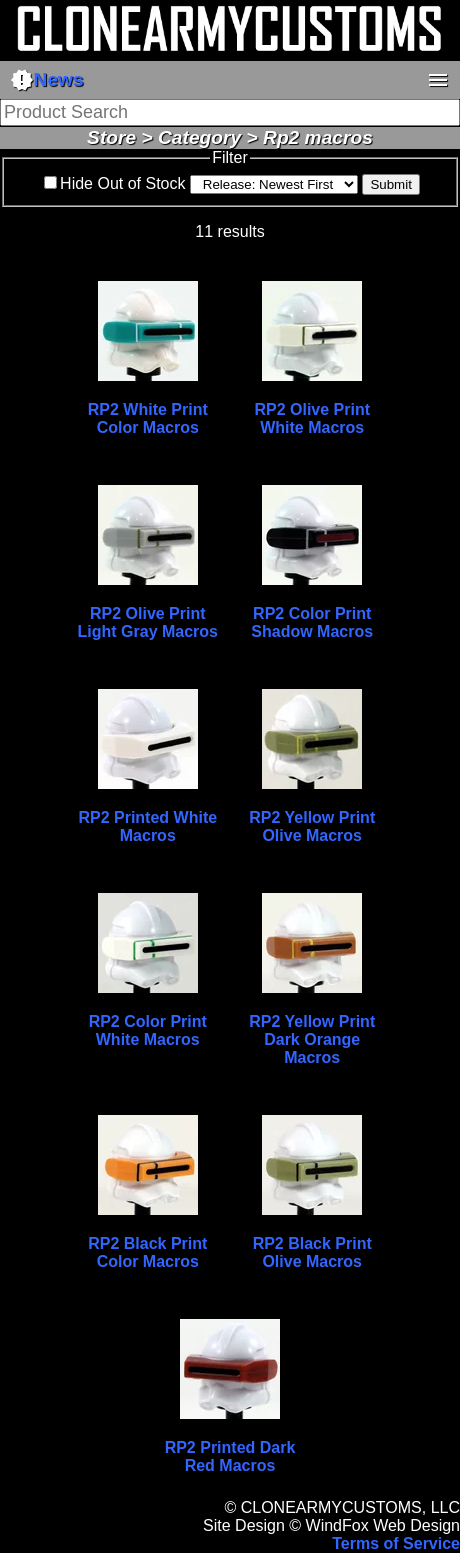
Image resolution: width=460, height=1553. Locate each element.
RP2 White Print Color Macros (148, 418)
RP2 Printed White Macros (147, 826)
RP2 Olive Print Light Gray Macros (148, 622)
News (47, 80)
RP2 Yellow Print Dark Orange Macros (312, 1039)
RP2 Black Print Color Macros (147, 1252)
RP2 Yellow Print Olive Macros (312, 826)
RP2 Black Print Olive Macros (312, 1252)
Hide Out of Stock (122, 183)
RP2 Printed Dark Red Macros (230, 1456)
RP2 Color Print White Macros (148, 1030)
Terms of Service (396, 1543)
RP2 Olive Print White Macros (312, 418)
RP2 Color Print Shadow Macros (312, 622)
